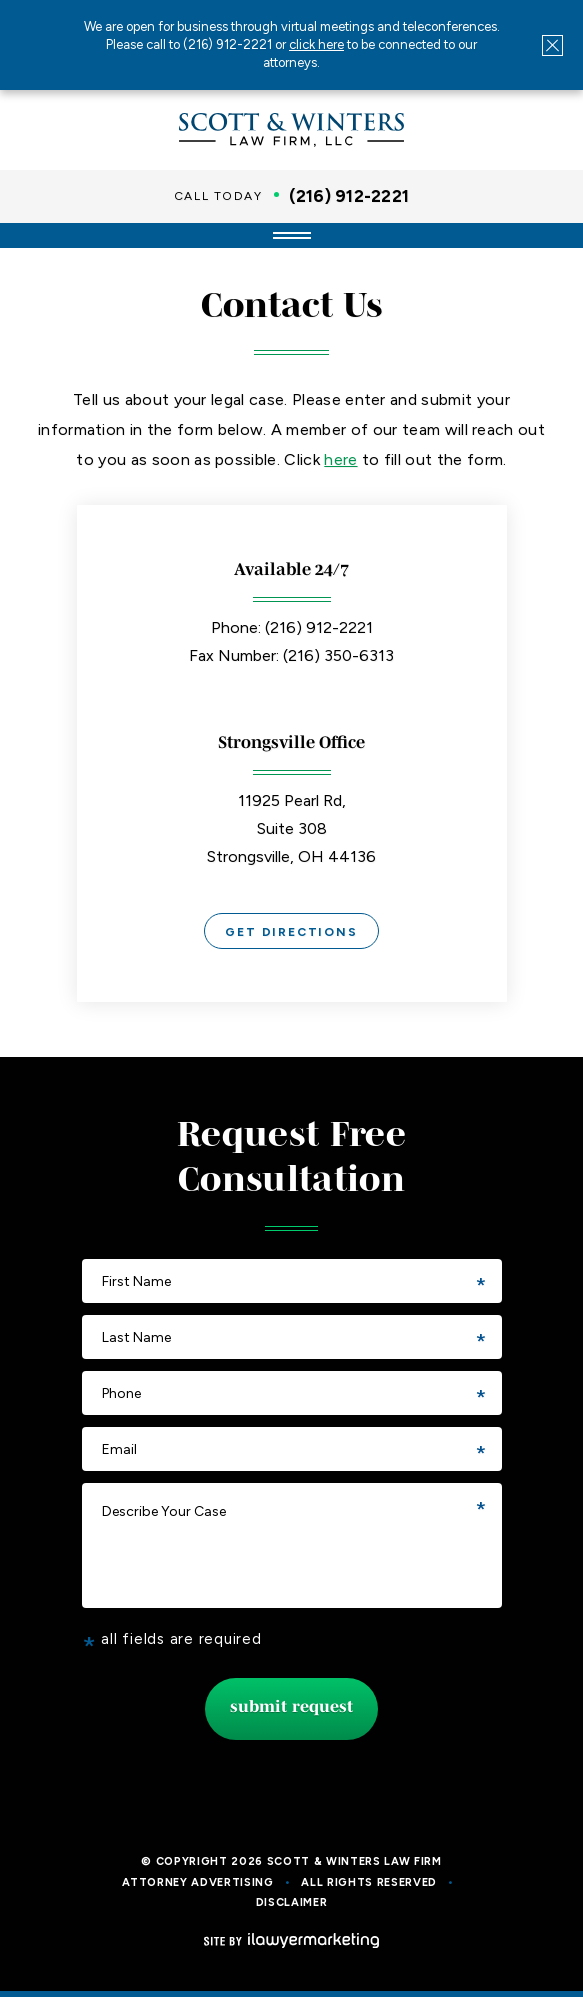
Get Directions (291, 932)
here (340, 459)
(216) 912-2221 (349, 196)
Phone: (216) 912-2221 (292, 627)
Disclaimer (292, 1902)
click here (316, 44)
